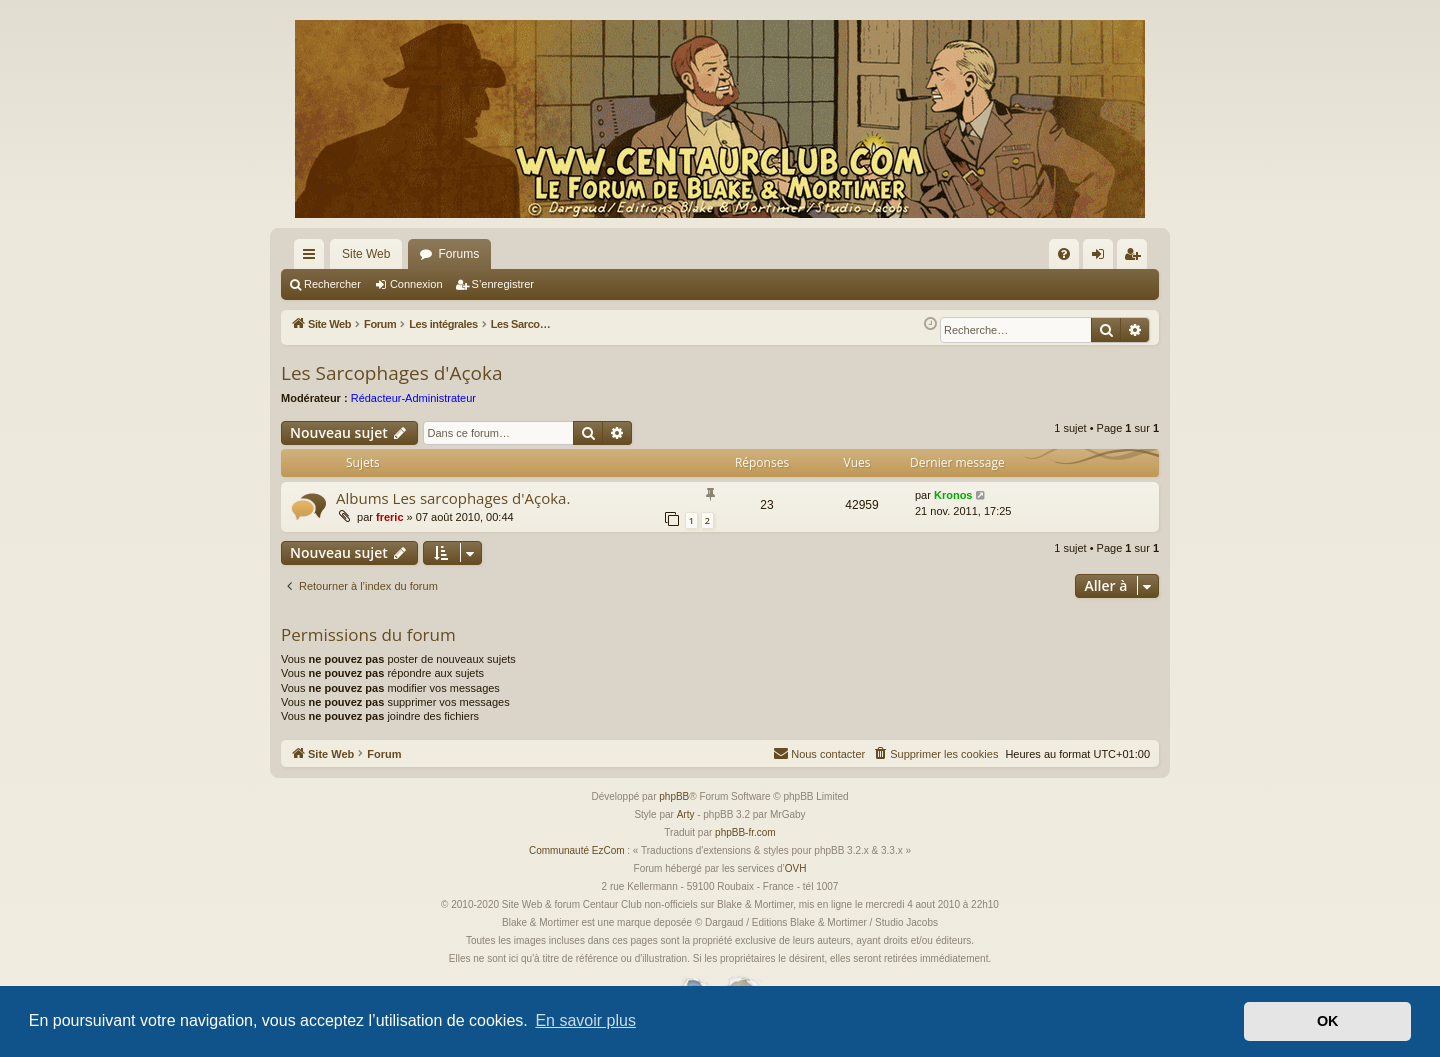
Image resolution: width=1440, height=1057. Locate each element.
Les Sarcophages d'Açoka (392, 373)
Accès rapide (313, 258)
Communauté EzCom (577, 850)
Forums (458, 254)
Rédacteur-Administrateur (413, 398)
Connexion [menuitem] (1102, 258)
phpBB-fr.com (745, 832)
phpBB (674, 796)
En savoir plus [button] (585, 1020)
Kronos (953, 495)
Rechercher (332, 284)
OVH (796, 868)
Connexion (416, 284)
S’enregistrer (503, 284)
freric (390, 517)
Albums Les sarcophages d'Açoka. (453, 498)
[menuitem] (1064, 254)
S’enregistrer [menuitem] (1136, 258)
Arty (686, 814)
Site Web (366, 254)
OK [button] (1328, 1021)
